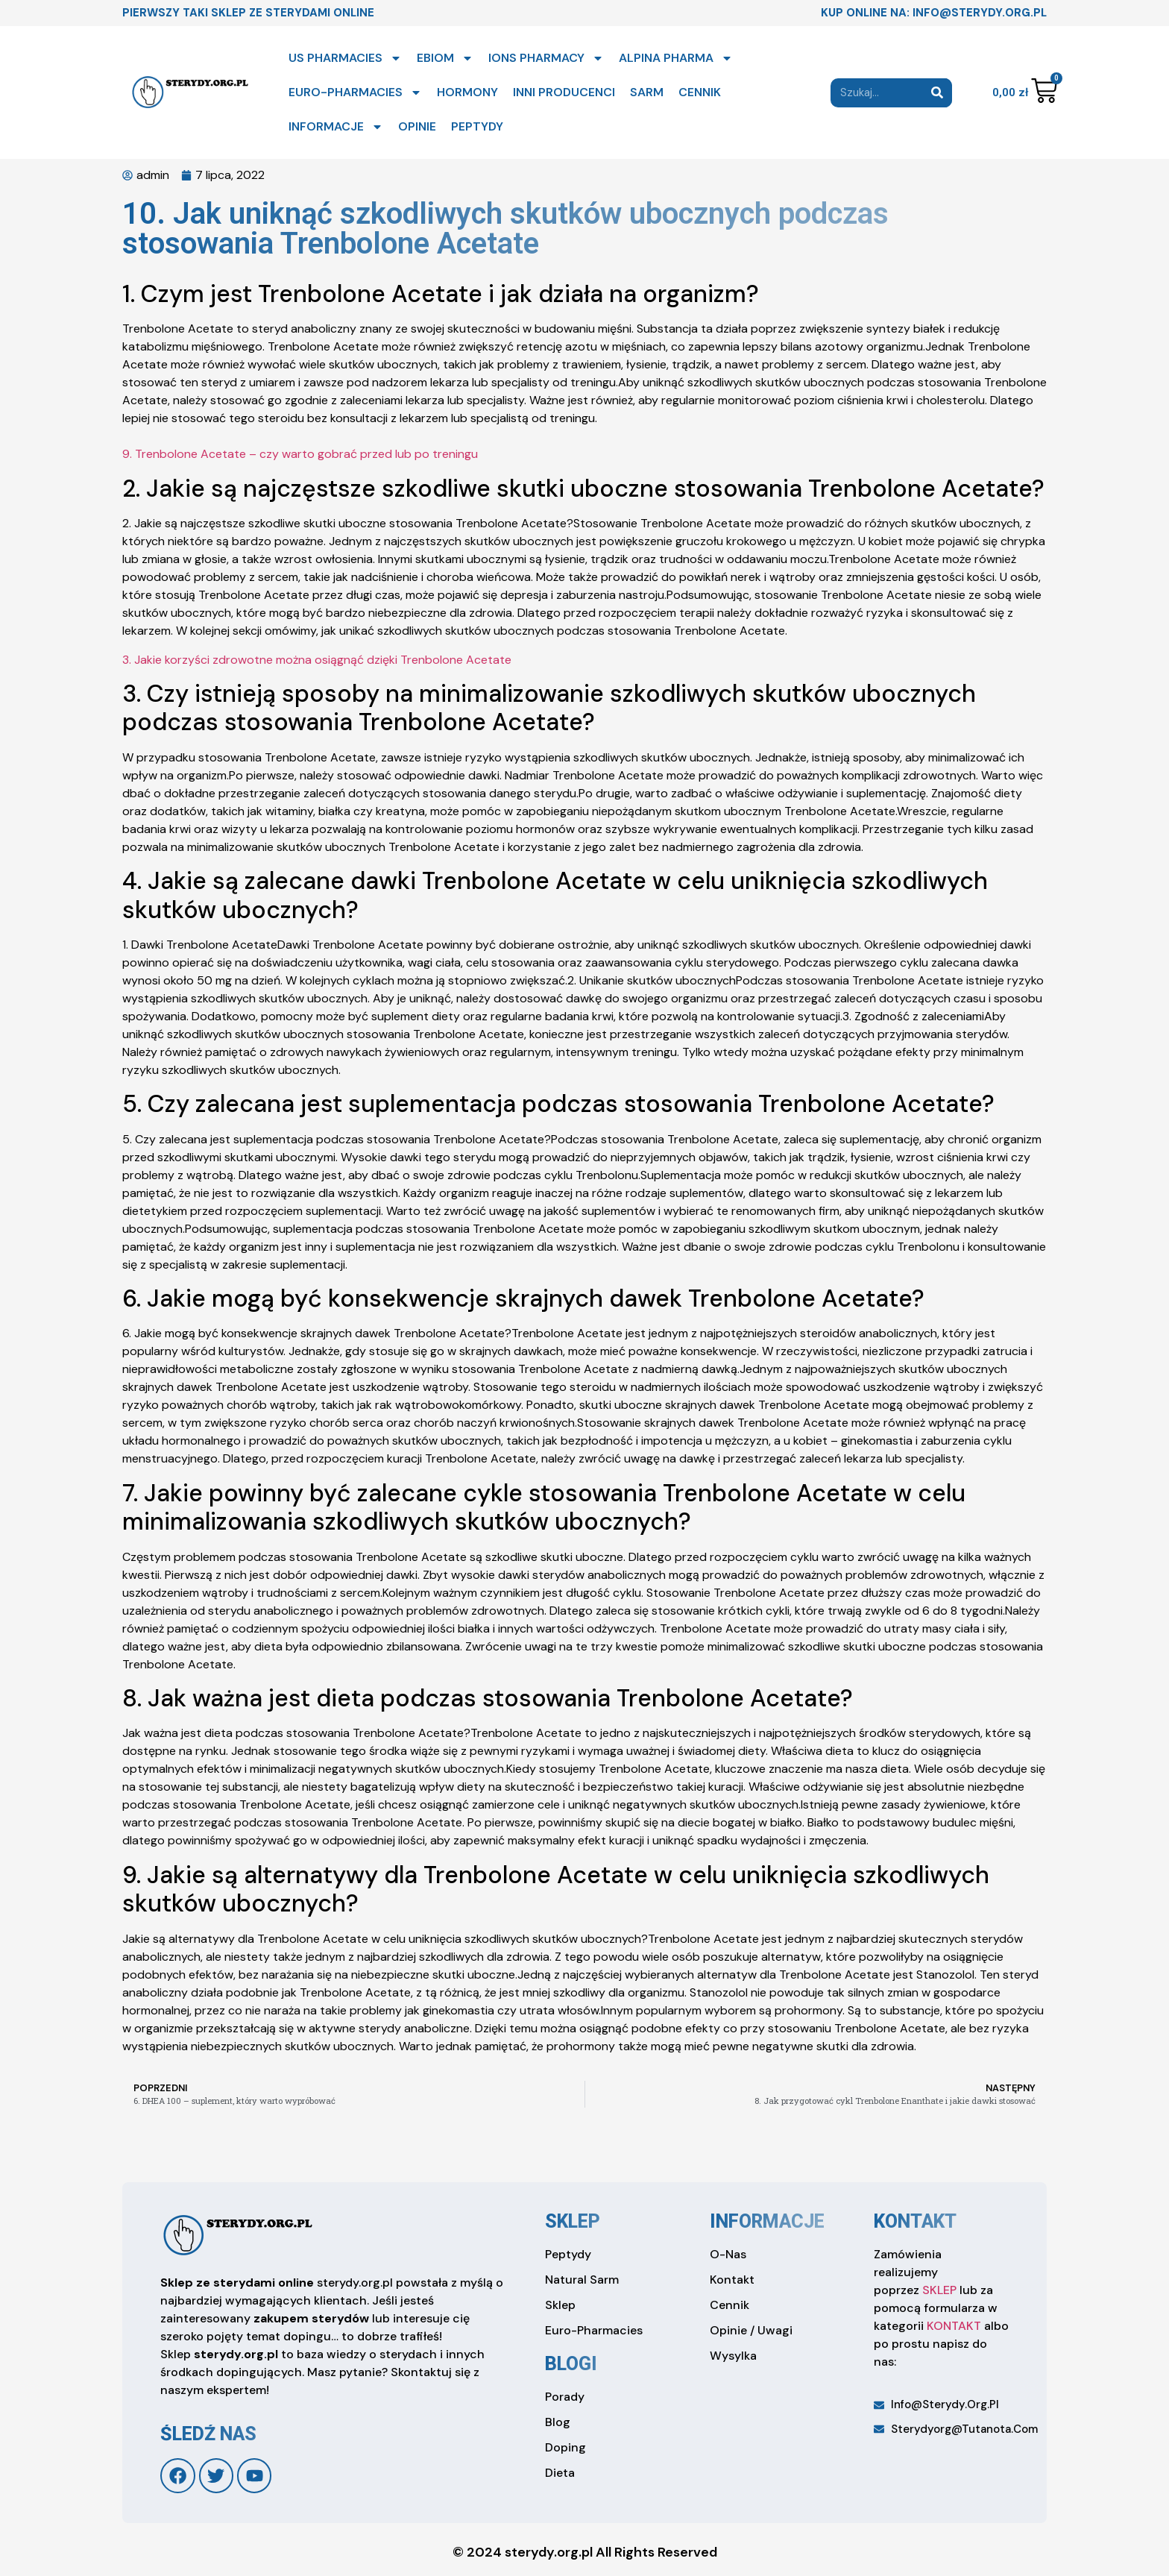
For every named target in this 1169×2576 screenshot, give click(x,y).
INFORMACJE (336, 126)
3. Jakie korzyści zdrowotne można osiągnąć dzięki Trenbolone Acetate (316, 659)
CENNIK (699, 92)
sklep (572, 2221)
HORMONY (467, 92)
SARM (647, 92)
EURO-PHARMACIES (355, 92)
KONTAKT (954, 2326)
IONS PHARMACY (546, 58)
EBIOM (445, 58)
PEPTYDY (477, 126)
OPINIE (417, 126)
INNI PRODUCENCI (564, 92)
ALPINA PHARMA (676, 58)
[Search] (937, 92)
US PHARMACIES (345, 58)
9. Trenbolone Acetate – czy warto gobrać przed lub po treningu (300, 454)
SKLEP (939, 2290)
